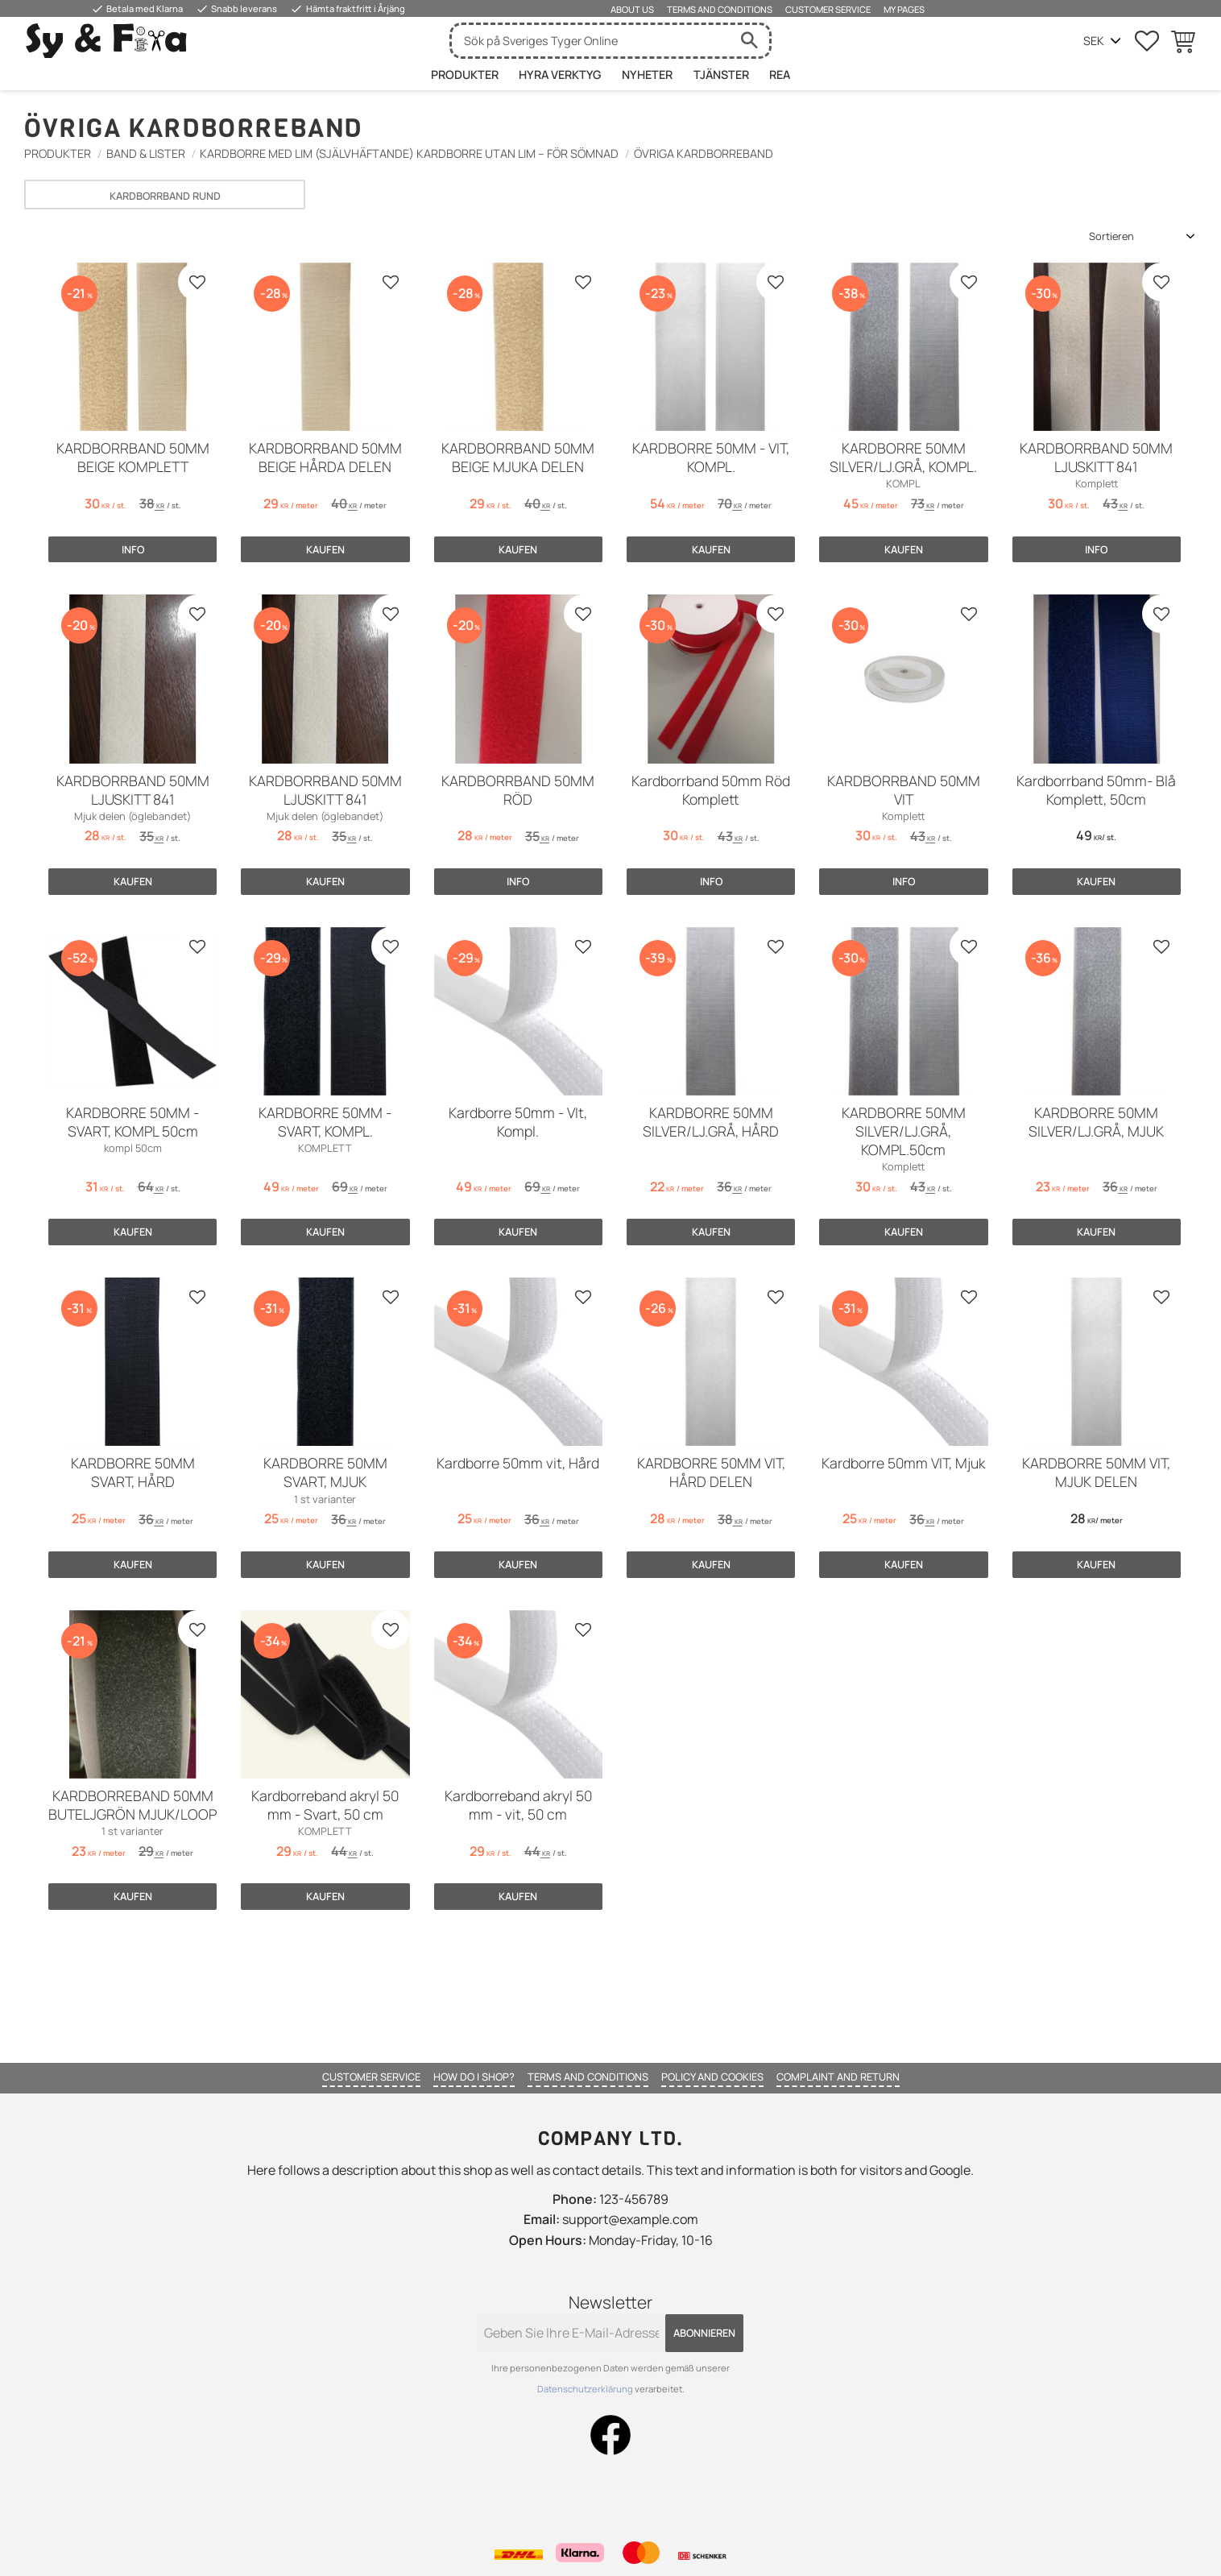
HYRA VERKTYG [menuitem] (560, 74)
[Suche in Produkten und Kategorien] (590, 40)
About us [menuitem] (632, 9)
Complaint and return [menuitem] (838, 2076)
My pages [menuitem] (904, 9)
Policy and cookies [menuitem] (712, 2076)
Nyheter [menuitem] (647, 74)
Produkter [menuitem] (465, 74)
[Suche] (749, 40)
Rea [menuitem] (779, 74)
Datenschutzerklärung (586, 2389)
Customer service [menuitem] (828, 9)
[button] (1147, 41)
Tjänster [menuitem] (721, 74)
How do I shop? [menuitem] (474, 2076)
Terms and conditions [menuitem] (719, 9)
